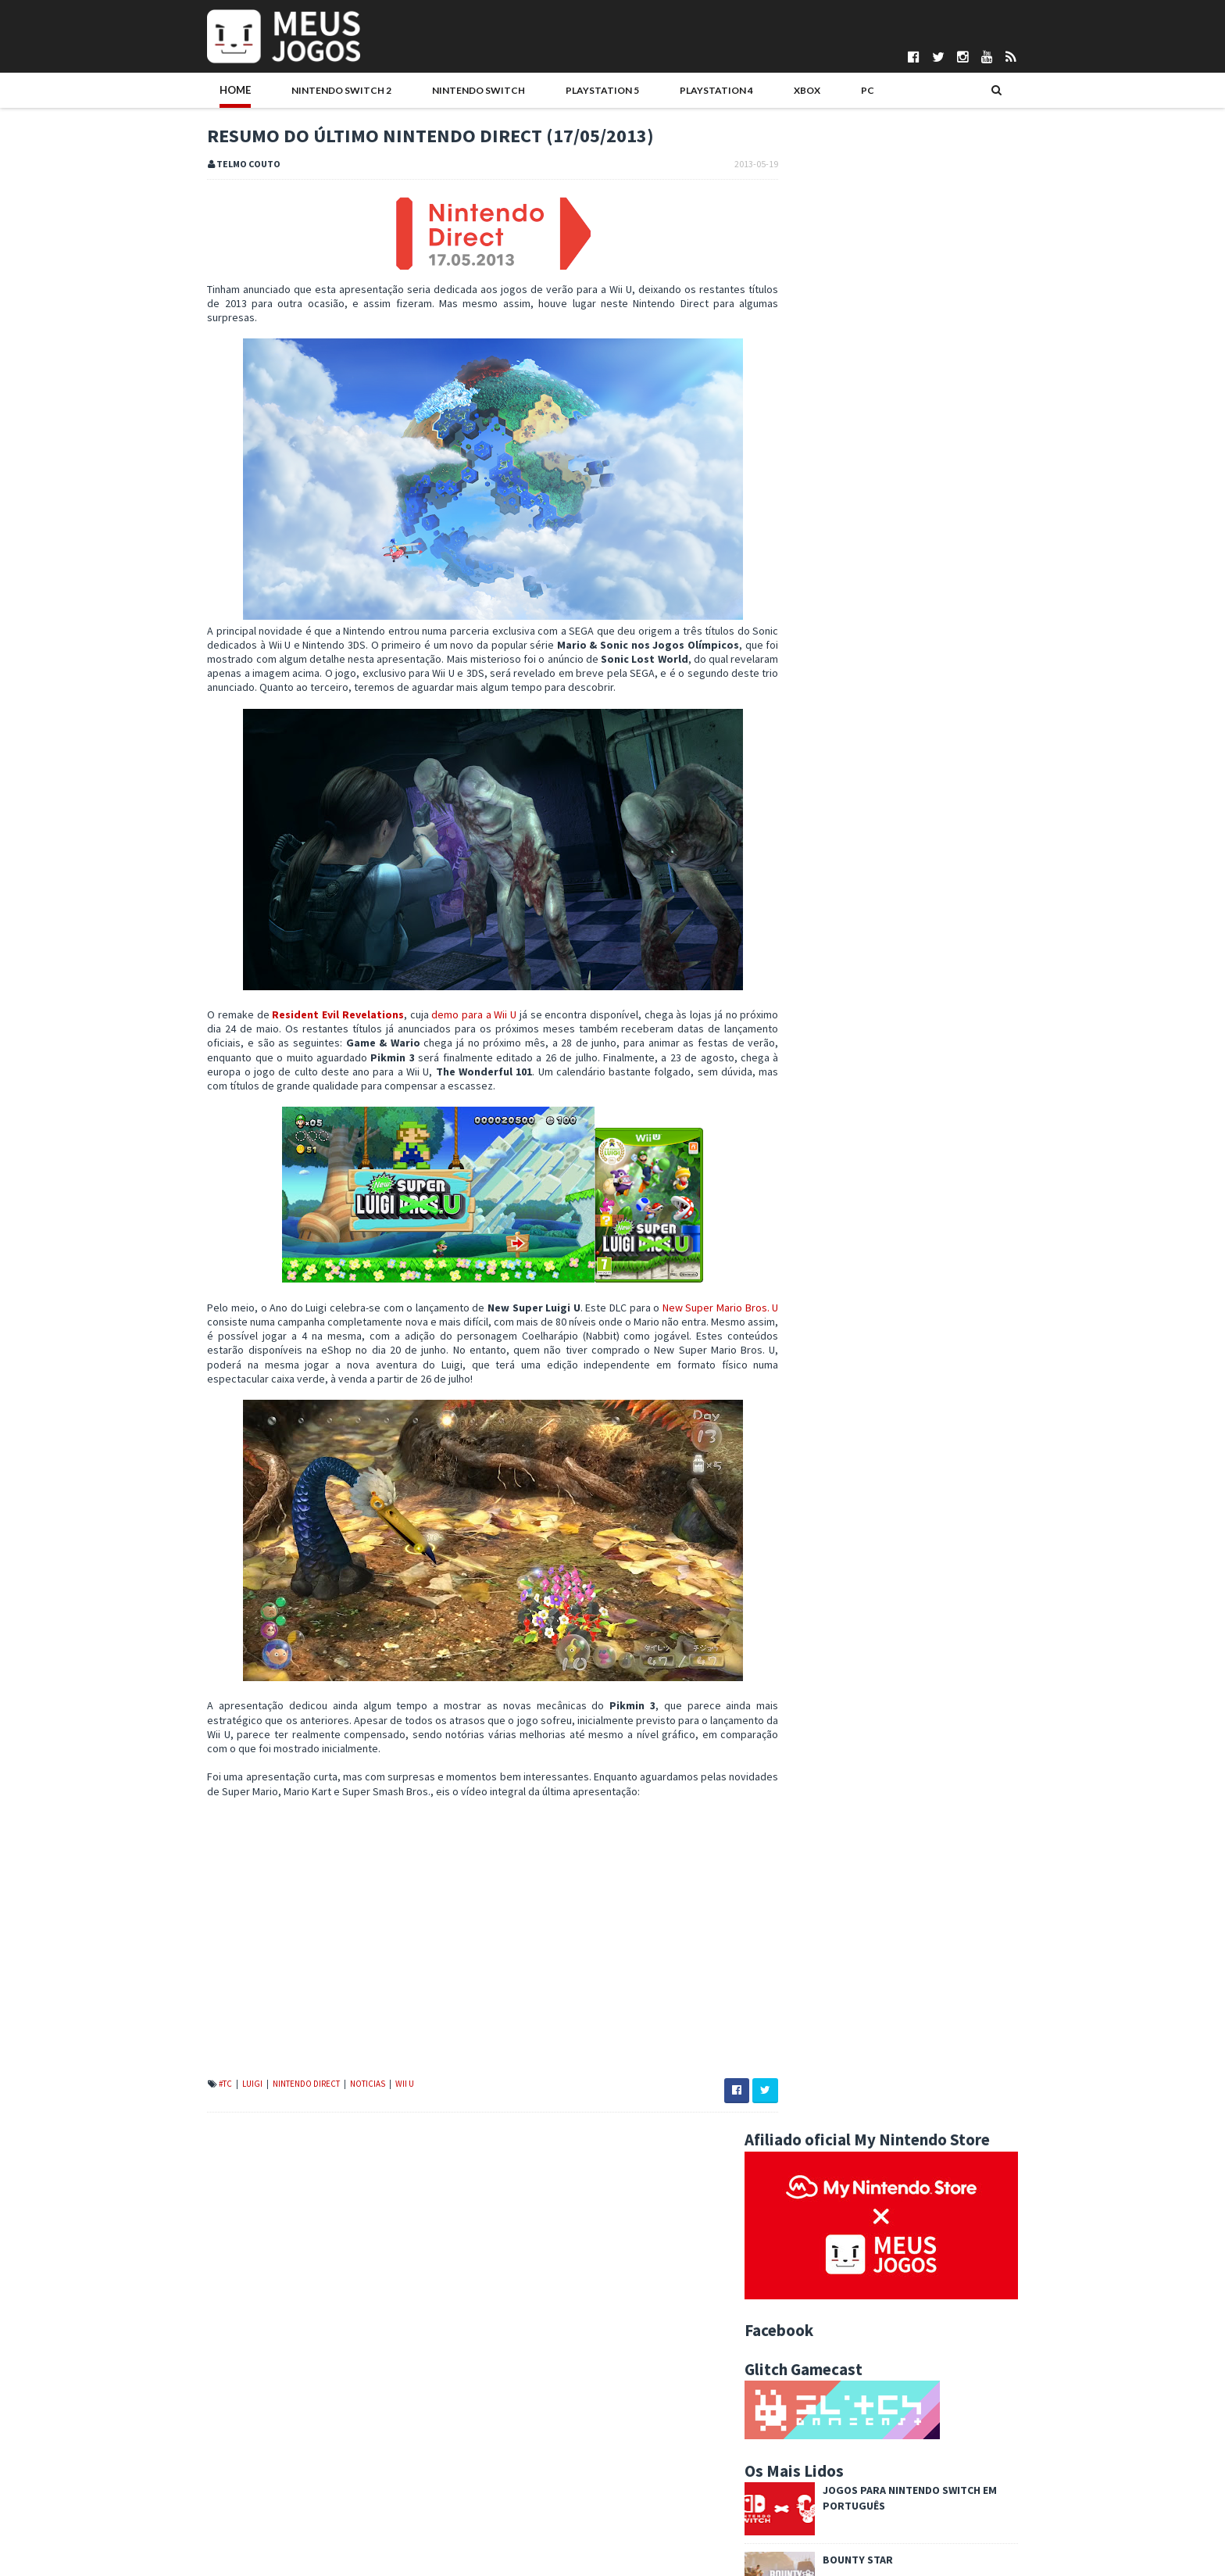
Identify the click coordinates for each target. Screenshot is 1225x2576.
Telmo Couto (499, 2553)
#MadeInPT (808, 1387)
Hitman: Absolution (909, 974)
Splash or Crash (840, 2070)
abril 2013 (829, 2241)
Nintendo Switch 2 (298, 91)
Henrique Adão (504, 2488)
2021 (806, 1629)
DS (863, 1412)
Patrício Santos (505, 2528)
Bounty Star (890, 556)
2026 (806, 1549)
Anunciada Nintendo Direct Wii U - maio (892, 2054)
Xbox (722, 91)
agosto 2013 (836, 1835)
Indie (857, 1437)
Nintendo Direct (275, 2100)
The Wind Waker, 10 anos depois (879, 2226)
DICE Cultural (499, 2462)
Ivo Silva (489, 2501)
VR (918, 1487)
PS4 (969, 1462)
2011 (806, 2321)
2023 (806, 1597)
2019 (806, 1660)
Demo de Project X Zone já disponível (891, 1962)
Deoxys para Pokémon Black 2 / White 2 (895, 2163)
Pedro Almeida (504, 2541)
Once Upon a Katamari (914, 1113)
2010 (806, 2337)
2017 (806, 1692)
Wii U (372, 2100)
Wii (948, 1487)
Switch (878, 1487)
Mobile (800, 1462)
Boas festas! (889, 696)
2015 (806, 1723)
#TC (194, 2100)
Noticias (336, 2100)
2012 (806, 2305)
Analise (901, 1387)
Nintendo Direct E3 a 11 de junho (878, 1946)
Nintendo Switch (426, 91)
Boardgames (812, 1412)
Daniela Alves (501, 2449)
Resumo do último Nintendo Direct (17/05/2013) (913, 2038)
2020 (806, 1644)
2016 (806, 1708)
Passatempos (814, 1487)
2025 (806, 1565)
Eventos (967, 1412)
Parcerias (197, 2462)
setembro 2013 (843, 1819)
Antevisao (959, 1387)
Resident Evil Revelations (309, 1031)
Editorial (908, 1412)
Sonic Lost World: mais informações (887, 1898)
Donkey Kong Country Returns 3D (881, 1930)
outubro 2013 (838, 1803)
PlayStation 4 (643, 91)
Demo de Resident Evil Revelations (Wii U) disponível (926, 2102)
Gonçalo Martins (507, 2475)
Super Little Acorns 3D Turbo (870, 2178)
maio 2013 (830, 1882)
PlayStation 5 (540, 91)
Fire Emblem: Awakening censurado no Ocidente (917, 2210)
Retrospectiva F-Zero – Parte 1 (876, 2117)
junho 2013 (832, 1866)
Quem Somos (206, 2435)
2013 (806, 1755)
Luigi (221, 2100)
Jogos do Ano (917, 1437)
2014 (806, 1740)
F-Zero (819, 1977)
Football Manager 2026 (919, 626)
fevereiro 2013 (841, 2274)
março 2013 (834, 2258)
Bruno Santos (501, 2435)
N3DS (844, 1462)
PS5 (1002, 1462)
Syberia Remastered (909, 1043)
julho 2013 (830, 1851)
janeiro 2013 (835, 2289)
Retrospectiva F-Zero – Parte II (875, 2023)
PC (768, 91)
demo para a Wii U (449, 1031)
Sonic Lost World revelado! (866, 1914)
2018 (806, 1676)
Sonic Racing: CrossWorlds (930, 904)
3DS (858, 1387)
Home (203, 91)
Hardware (806, 1437)
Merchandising (999, 1437)
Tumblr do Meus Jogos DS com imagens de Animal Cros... (920, 2000)
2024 (806, 1581)
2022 (806, 1612)
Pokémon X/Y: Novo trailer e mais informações (911, 2086)
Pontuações (202, 2449)
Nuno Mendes (502, 2514)
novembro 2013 (843, 1787)
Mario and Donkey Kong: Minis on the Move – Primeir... (906, 2140)
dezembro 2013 (844, 1771)
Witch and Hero (839, 2194)
